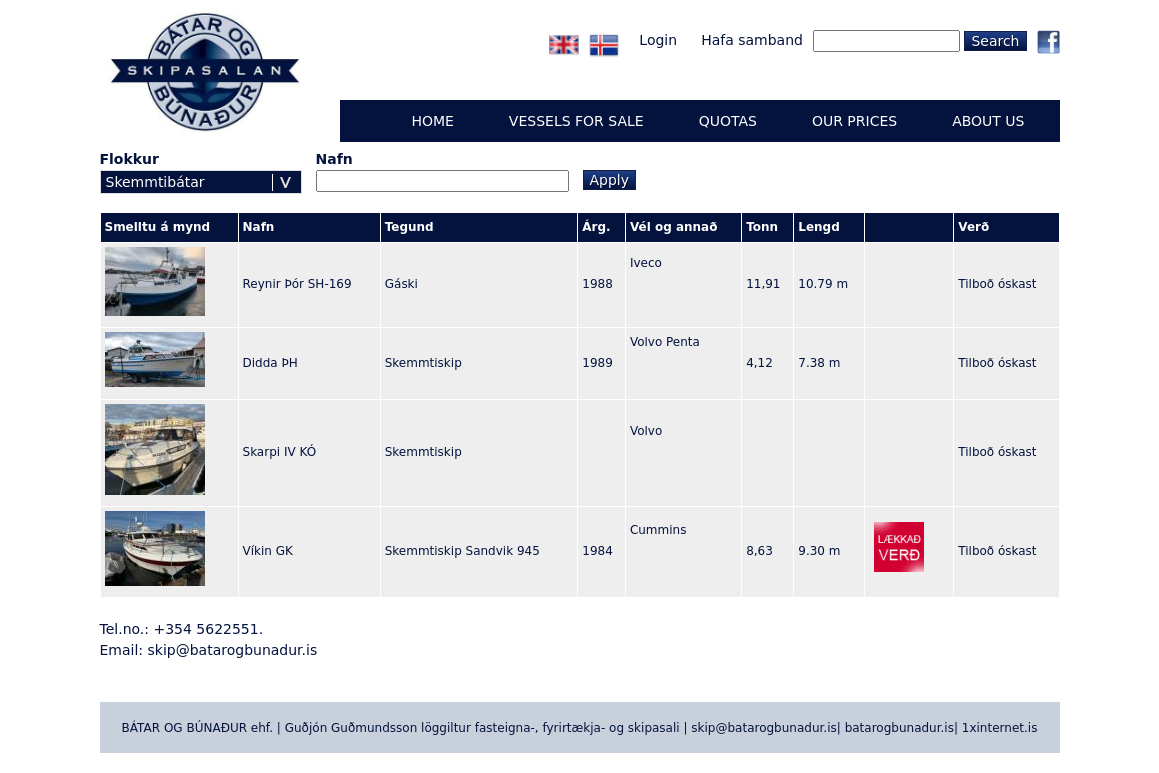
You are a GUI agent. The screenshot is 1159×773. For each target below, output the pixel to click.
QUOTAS (728, 121)
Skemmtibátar (155, 182)
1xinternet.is (1000, 728)
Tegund (409, 227)
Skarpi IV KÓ (280, 452)
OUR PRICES (854, 121)
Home (432, 121)
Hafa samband (752, 40)
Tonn (762, 227)
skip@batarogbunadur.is (233, 650)
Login (658, 40)
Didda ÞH (270, 363)
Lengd (818, 227)
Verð (973, 227)
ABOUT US (988, 121)
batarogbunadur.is (899, 728)
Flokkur (129, 159)
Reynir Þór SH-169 (297, 284)
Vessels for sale (576, 121)
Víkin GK (268, 551)
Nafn (334, 159)
